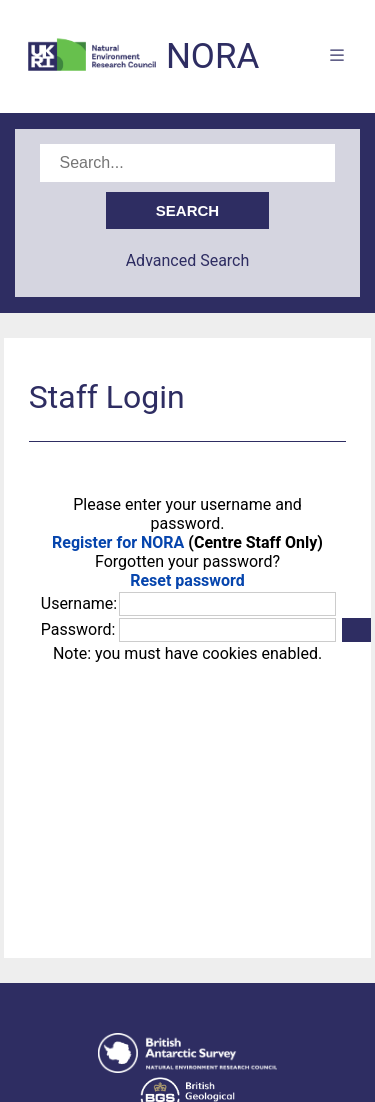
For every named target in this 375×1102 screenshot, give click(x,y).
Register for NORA (118, 542)
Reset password (187, 580)
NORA (212, 56)
